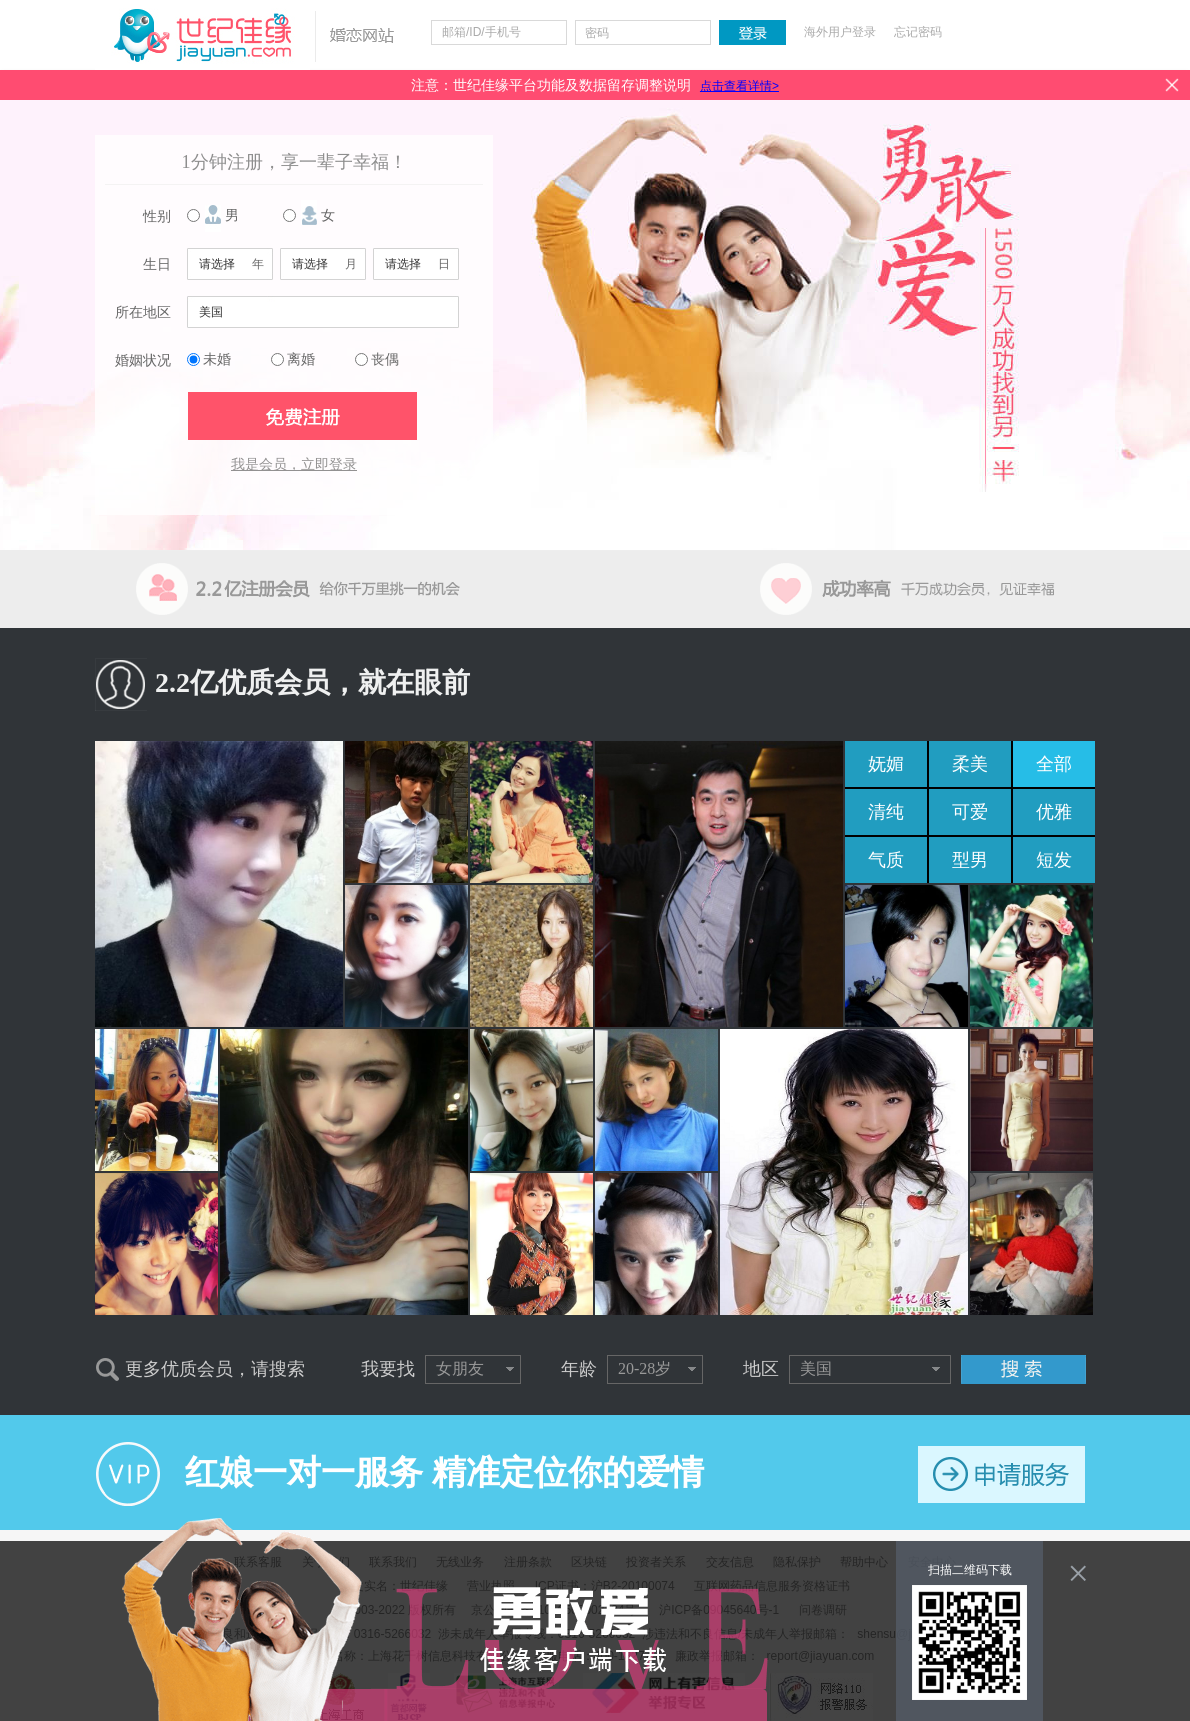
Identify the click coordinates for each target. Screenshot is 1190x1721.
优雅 (1054, 812)
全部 (1054, 764)
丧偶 (385, 359)
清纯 (886, 812)
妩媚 (886, 764)
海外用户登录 (840, 32)
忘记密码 (918, 32)
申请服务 (1001, 1474)
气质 (886, 860)
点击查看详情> (739, 86)
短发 (1054, 860)
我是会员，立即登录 (294, 464)
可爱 (970, 812)
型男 (970, 860)
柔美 (970, 764)
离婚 (301, 359)
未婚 (217, 359)
